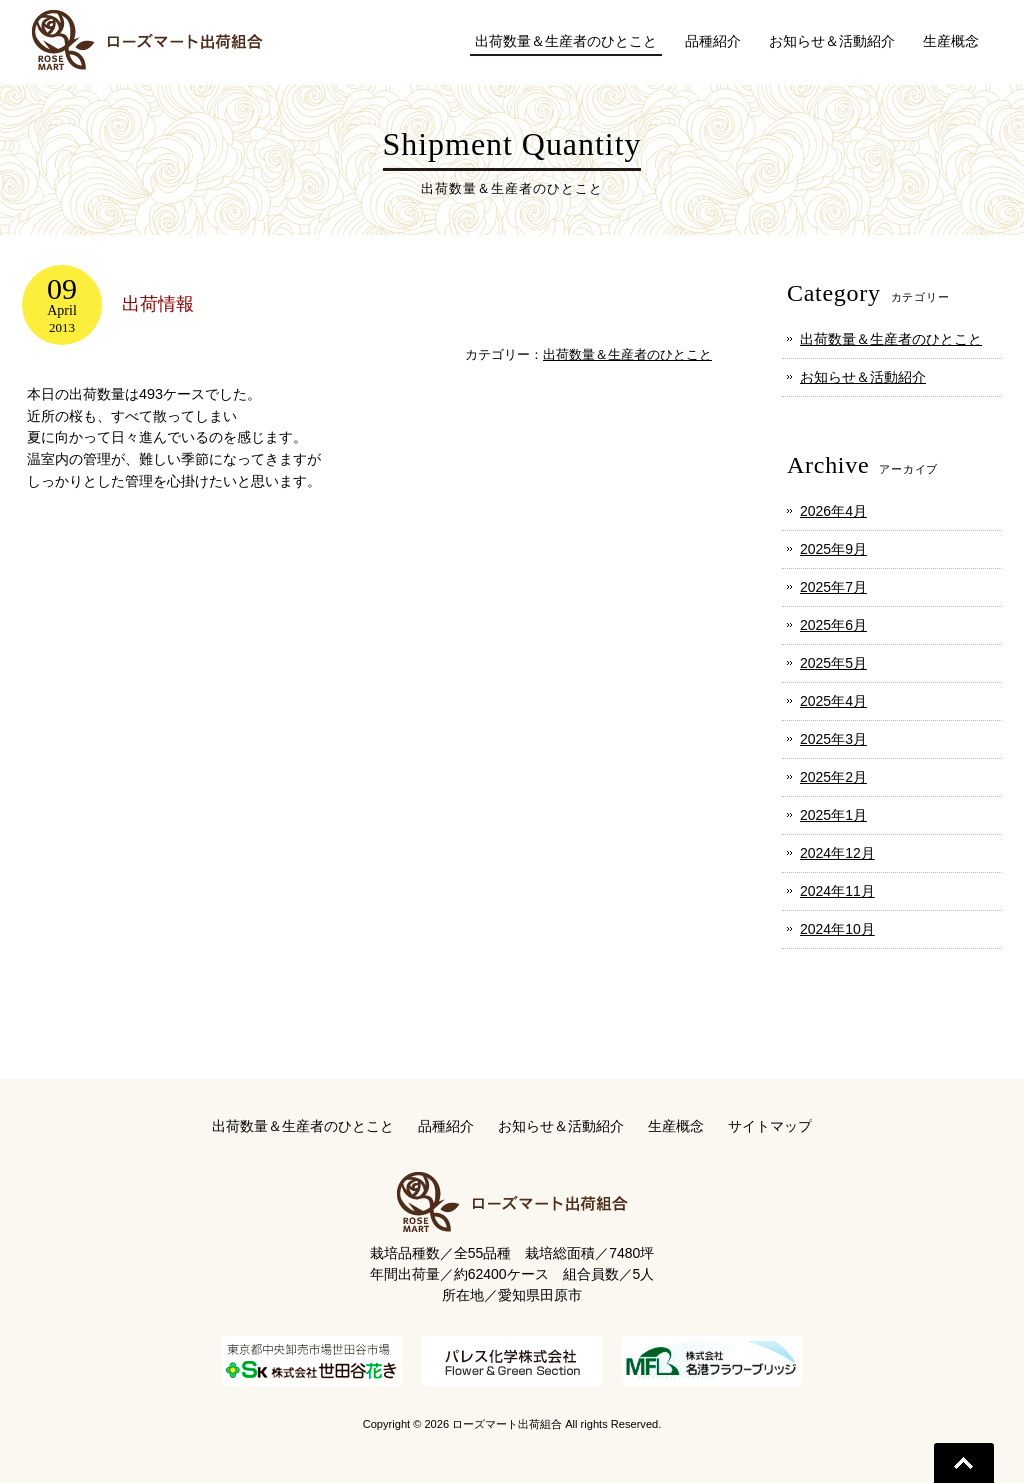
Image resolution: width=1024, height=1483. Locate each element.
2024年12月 (837, 853)
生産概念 (676, 1126)
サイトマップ (770, 1126)
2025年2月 (833, 777)
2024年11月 (837, 891)
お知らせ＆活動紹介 (863, 377)
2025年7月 (833, 587)
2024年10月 (837, 929)
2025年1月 (833, 815)
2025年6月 (833, 625)
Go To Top (964, 1463)
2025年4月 (833, 701)
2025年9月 (833, 549)
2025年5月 (833, 663)
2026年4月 (833, 511)
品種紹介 (446, 1126)
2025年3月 (833, 739)
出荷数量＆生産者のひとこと (627, 354)
